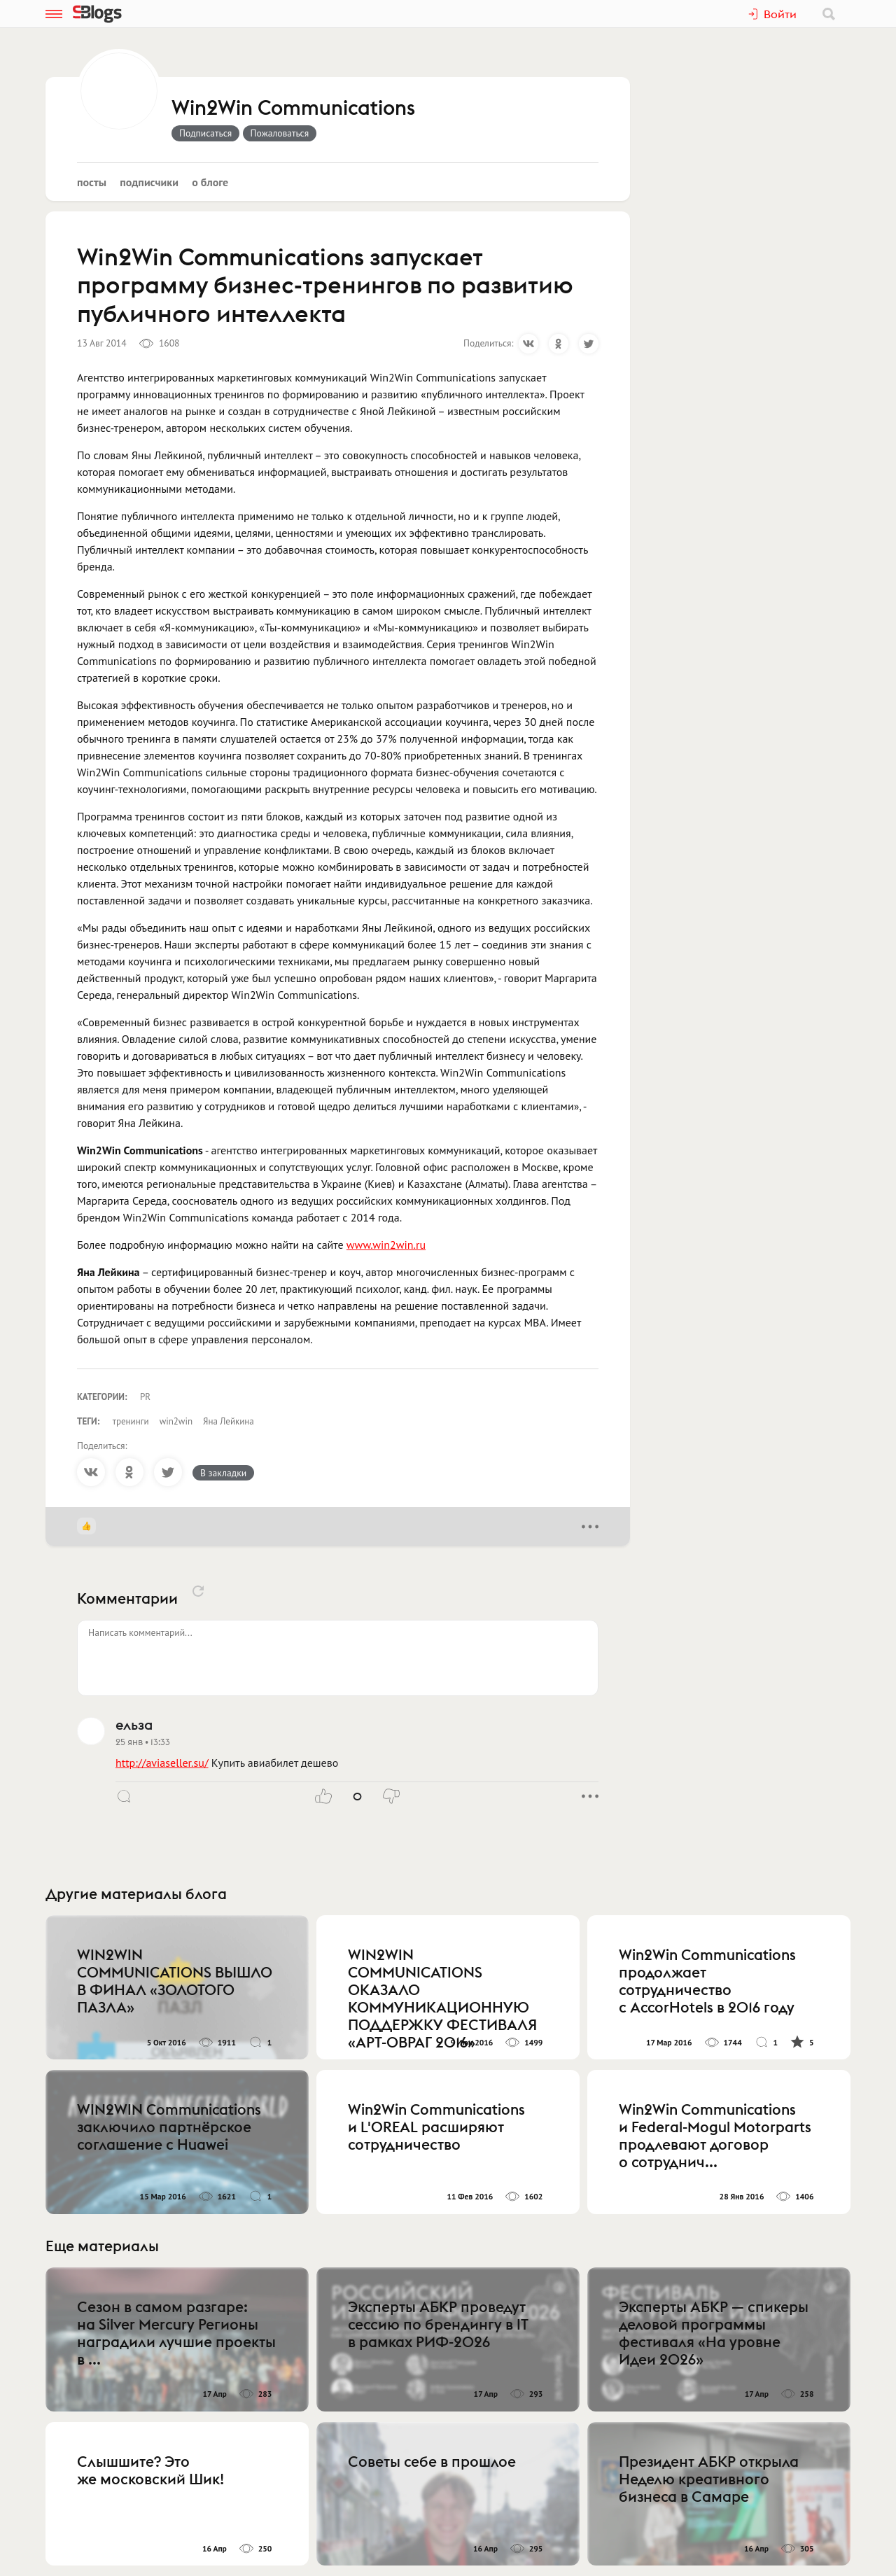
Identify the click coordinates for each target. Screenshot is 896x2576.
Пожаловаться (280, 133)
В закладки (223, 1472)
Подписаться (205, 133)
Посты (91, 182)
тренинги (131, 1421)
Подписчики (149, 182)
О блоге (210, 182)
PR (145, 1397)
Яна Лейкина (228, 1421)
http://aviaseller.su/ (162, 1763)
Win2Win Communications (293, 108)
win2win (176, 1421)
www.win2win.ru (386, 1245)
